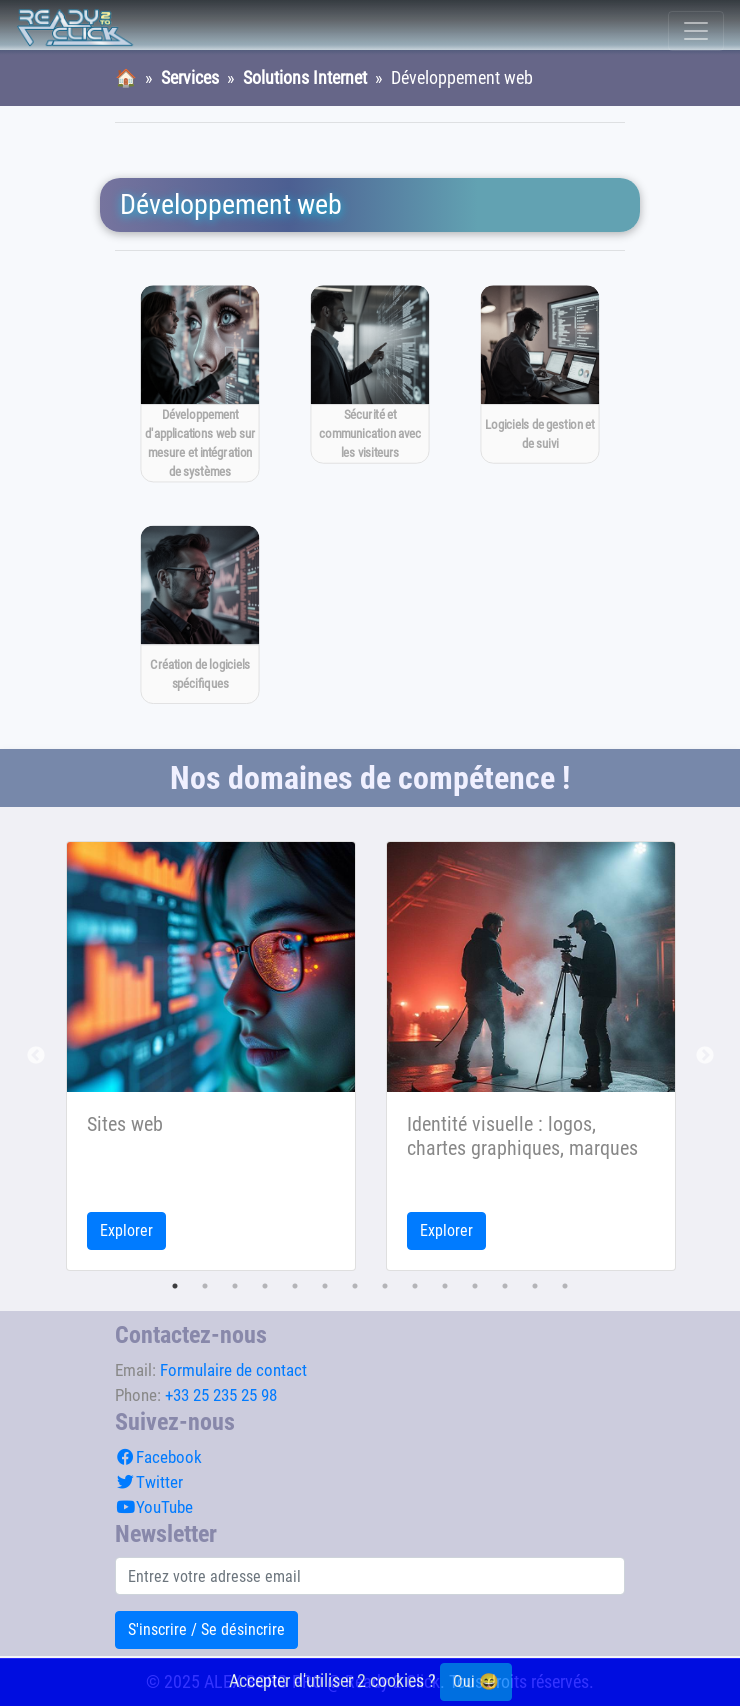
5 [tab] (295, 1286)
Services (190, 78)
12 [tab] (505, 1286)
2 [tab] (205, 1286)
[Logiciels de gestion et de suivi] (540, 374)
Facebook (158, 1457)
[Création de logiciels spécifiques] (200, 614)
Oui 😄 (476, 1681)
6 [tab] (325, 1286)
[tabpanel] (211, 1056)
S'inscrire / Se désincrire (206, 1629)
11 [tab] (475, 1286)
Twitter (149, 1482)
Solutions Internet (305, 78)
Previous (36, 1056)
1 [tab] (175, 1286)
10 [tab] (445, 1286)
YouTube (154, 1507)
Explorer (126, 1230)
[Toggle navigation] (696, 31)
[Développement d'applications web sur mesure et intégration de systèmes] (200, 383)
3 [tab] (235, 1286)
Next (705, 1056)
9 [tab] (415, 1286)
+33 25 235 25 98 (221, 1395)
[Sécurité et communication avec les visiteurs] (370, 374)
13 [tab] (535, 1286)
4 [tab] (265, 1286)
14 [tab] (565, 1286)
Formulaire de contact (233, 1370)
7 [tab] (355, 1286)
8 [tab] (385, 1286)
